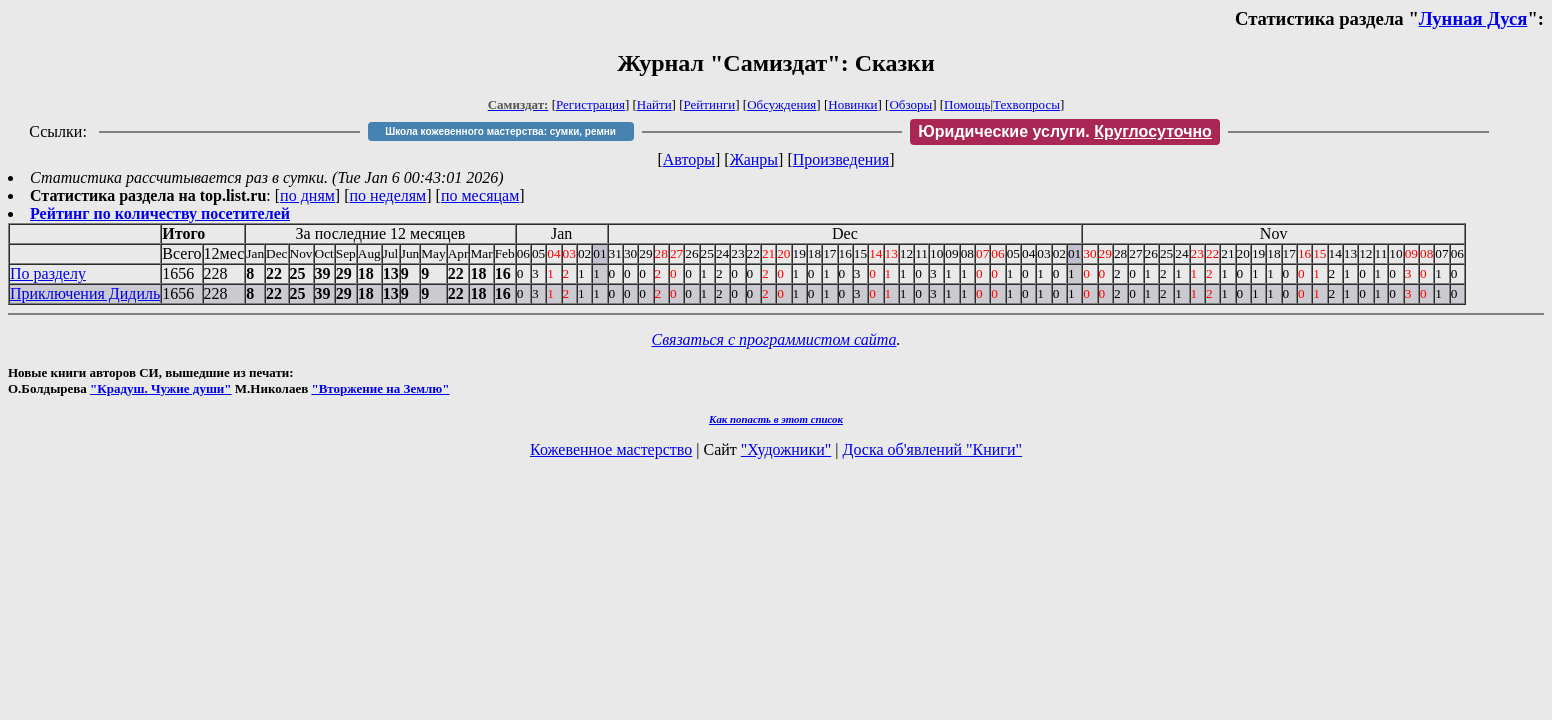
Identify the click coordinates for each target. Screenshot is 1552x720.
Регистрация (590, 104)
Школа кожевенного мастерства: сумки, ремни (500, 131)
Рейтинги (710, 104)
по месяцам (480, 195)
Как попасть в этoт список (776, 419)
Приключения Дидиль (85, 293)
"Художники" (786, 449)
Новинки (852, 104)
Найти (654, 104)
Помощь (967, 104)
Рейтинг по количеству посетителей (160, 213)
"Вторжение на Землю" (380, 388)
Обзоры (910, 104)
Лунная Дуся (1473, 18)
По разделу (48, 273)
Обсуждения (781, 104)
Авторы (689, 159)
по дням (307, 195)
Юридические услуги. (1065, 131)
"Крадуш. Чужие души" (161, 388)
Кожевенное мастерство (611, 449)
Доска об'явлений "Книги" (932, 449)
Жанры (754, 159)
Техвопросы (1026, 104)
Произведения (841, 159)
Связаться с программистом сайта (774, 339)
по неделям (388, 195)
